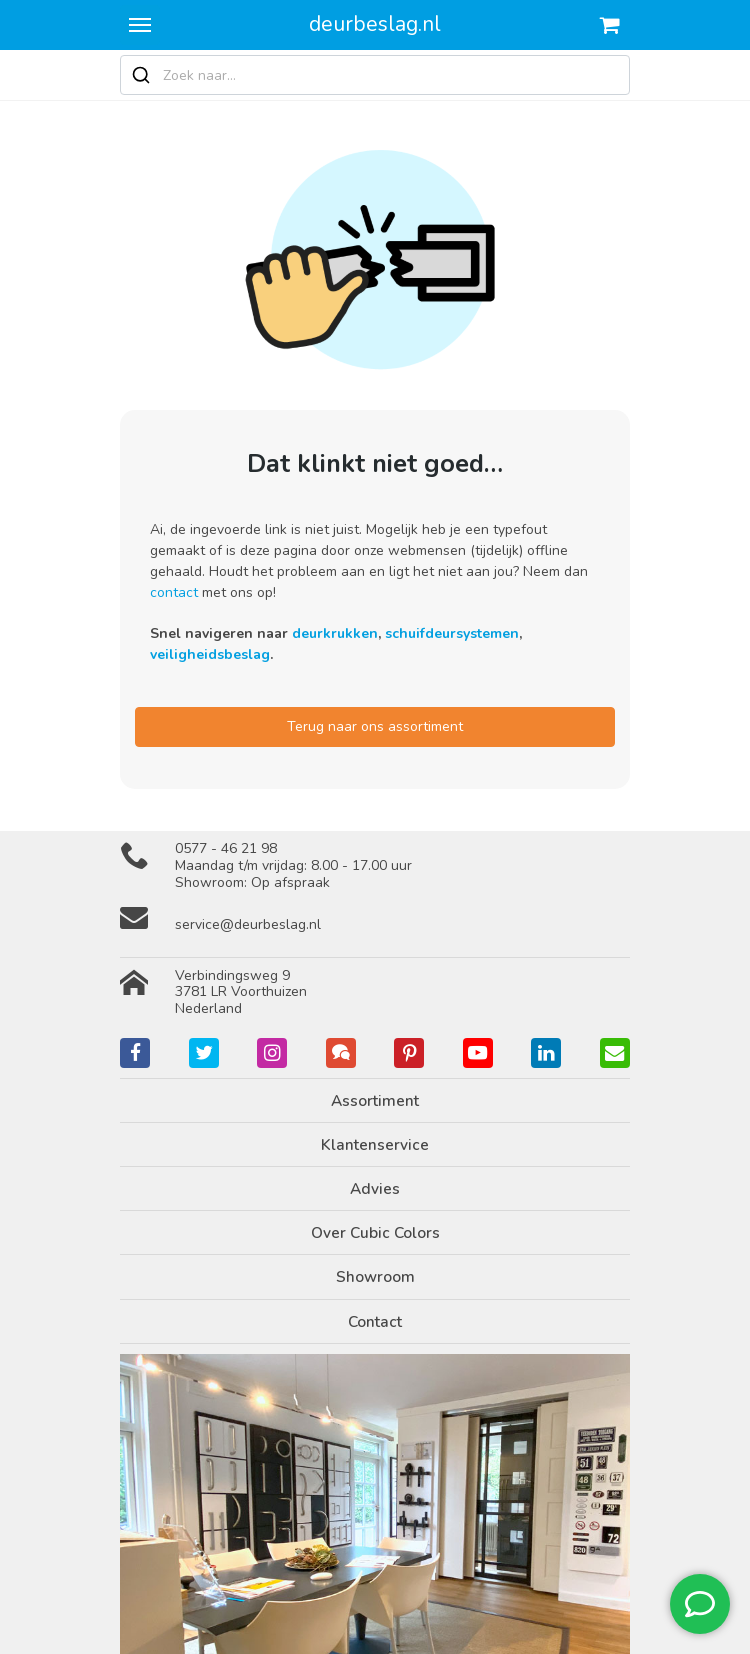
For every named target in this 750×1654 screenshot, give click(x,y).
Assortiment (375, 1100)
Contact (375, 1321)
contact (174, 592)
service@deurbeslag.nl (248, 924)
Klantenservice (375, 1144)
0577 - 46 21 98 (226, 848)
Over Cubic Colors (375, 1232)
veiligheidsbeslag (210, 654)
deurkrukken (335, 633)
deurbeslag (375, 24)
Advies (375, 1188)
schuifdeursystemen (452, 633)
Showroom (375, 1276)
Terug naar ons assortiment (375, 726)
